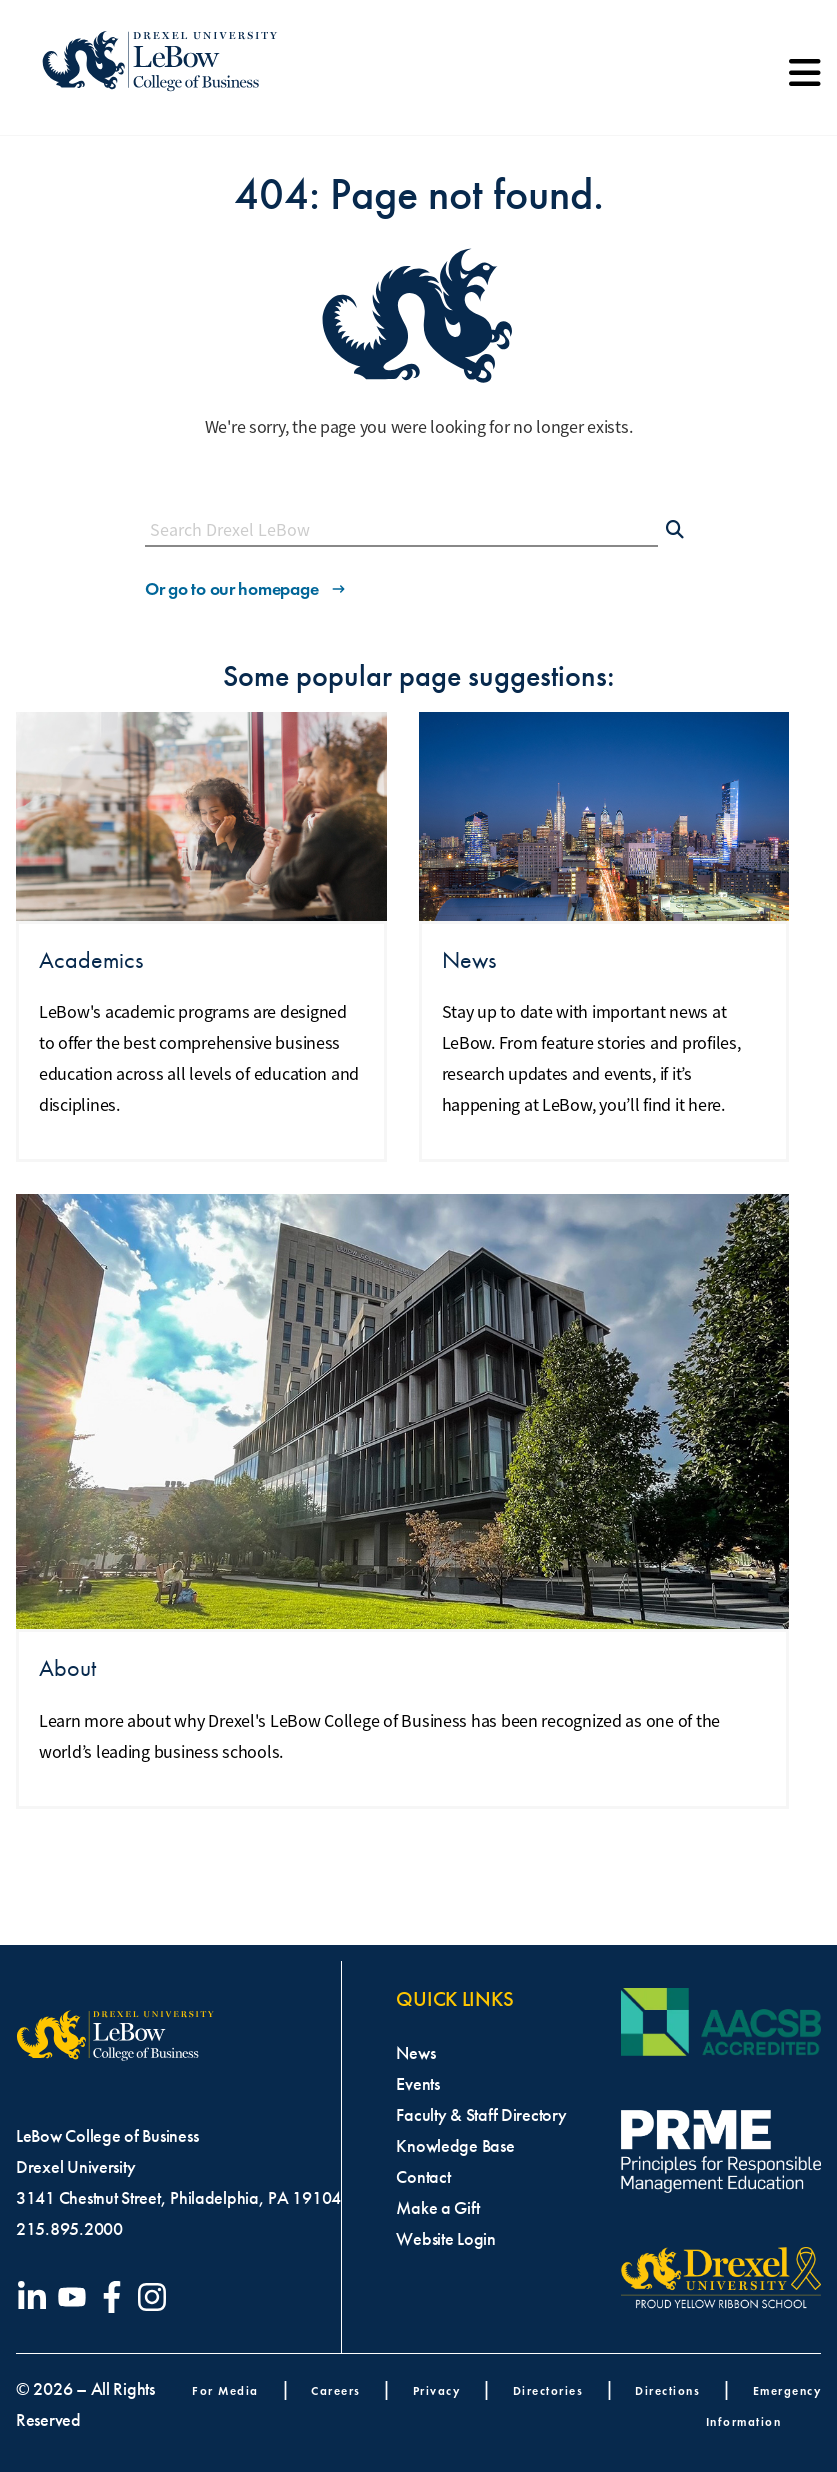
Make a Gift (437, 2208)
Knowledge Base (455, 2146)
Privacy (437, 2390)
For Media (225, 2390)
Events (417, 2084)
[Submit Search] (675, 531)
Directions (667, 2390)
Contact (423, 2177)
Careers (336, 2390)
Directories (548, 2390)
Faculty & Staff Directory (481, 2115)
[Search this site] (401, 531)
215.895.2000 (69, 2229)
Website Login (446, 2239)
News (415, 2053)
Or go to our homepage (247, 589)
